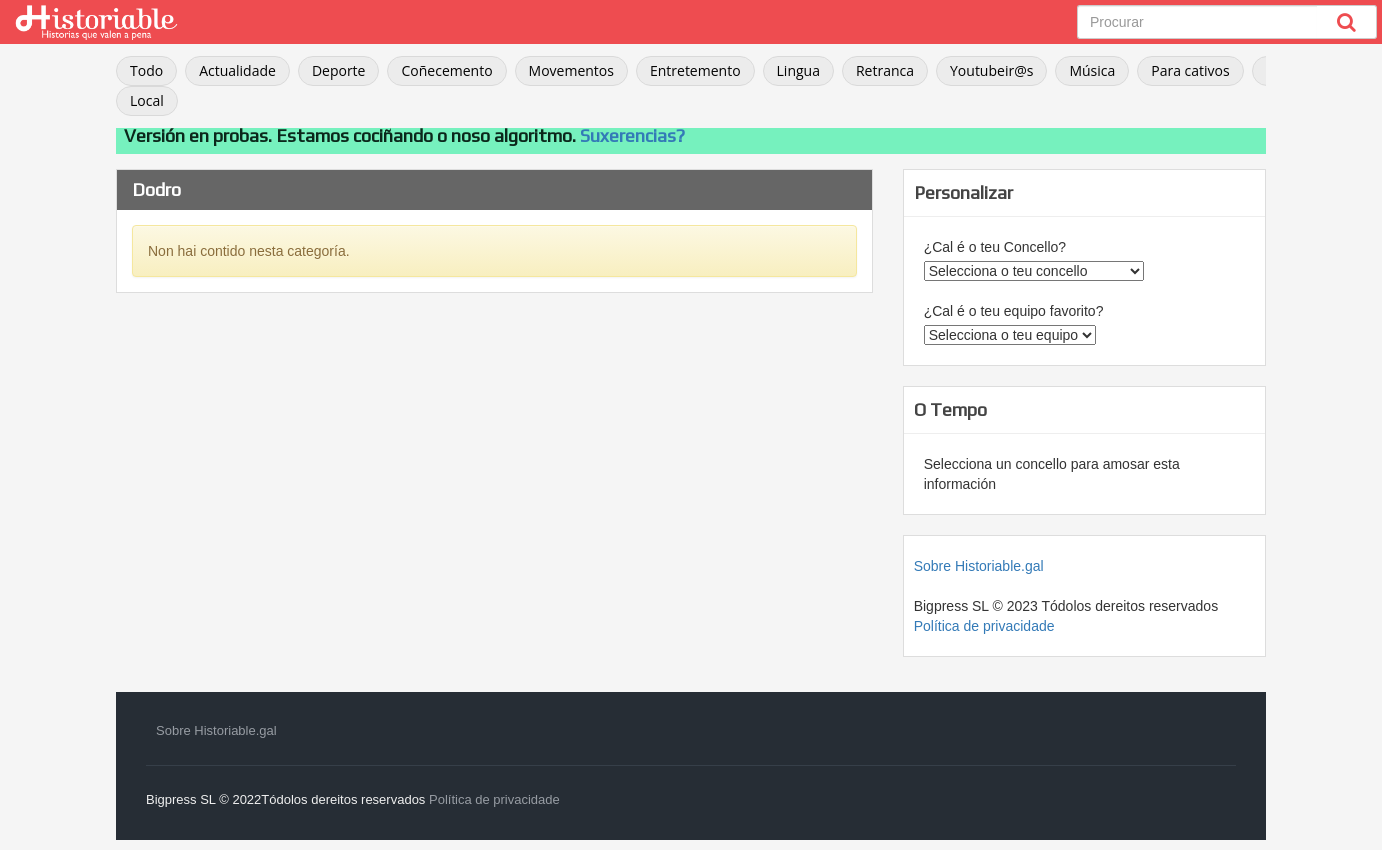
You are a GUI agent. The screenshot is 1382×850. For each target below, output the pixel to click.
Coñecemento (446, 70)
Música (1092, 70)
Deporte (339, 70)
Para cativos (1190, 70)
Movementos (571, 70)
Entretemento (695, 70)
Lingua (798, 70)
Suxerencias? (632, 135)
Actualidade (237, 70)
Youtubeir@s (991, 70)
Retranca (885, 70)
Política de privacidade (984, 626)
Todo (146, 70)
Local (147, 100)
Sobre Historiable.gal (979, 566)
